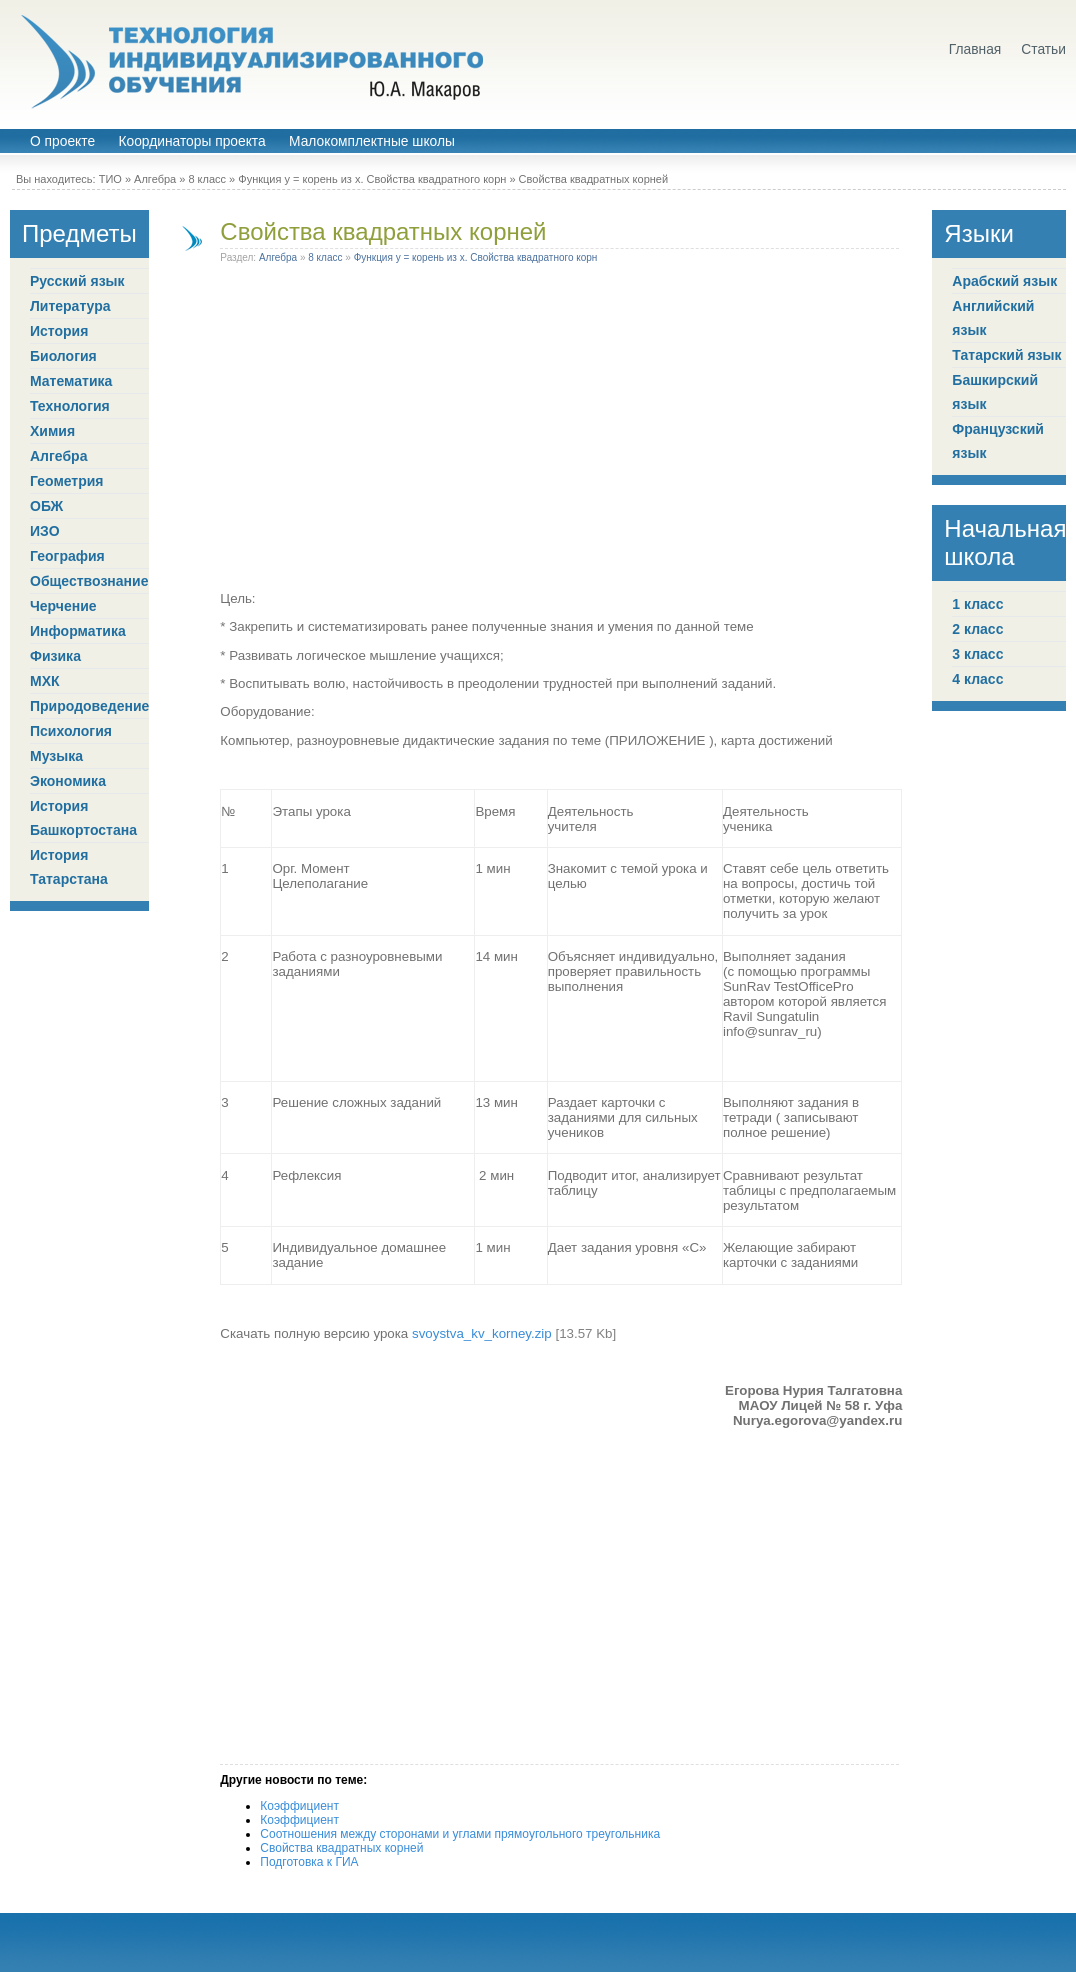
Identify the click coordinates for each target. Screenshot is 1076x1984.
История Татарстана (69, 867)
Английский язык (993, 318)
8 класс (207, 179)
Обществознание (89, 581)
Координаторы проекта (191, 141)
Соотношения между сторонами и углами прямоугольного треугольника (460, 1834)
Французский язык (998, 441)
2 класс (977, 629)
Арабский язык (1004, 281)
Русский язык (77, 281)
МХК (45, 681)
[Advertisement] (232, 431)
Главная (975, 49)
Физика (55, 656)
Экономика (68, 781)
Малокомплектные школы (372, 141)
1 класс (977, 604)
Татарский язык (1006, 355)
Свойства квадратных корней (383, 231)
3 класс (977, 654)
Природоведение (89, 706)
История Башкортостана (83, 818)
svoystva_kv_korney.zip (482, 1333)
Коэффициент (299, 1806)
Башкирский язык (995, 392)
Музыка (56, 756)
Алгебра (155, 179)
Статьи (1043, 49)
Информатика (78, 631)
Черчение (63, 606)
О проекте (62, 141)
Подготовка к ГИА (309, 1862)
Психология (71, 731)
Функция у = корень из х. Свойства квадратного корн (372, 179)
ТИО (110, 179)
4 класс (977, 679)
